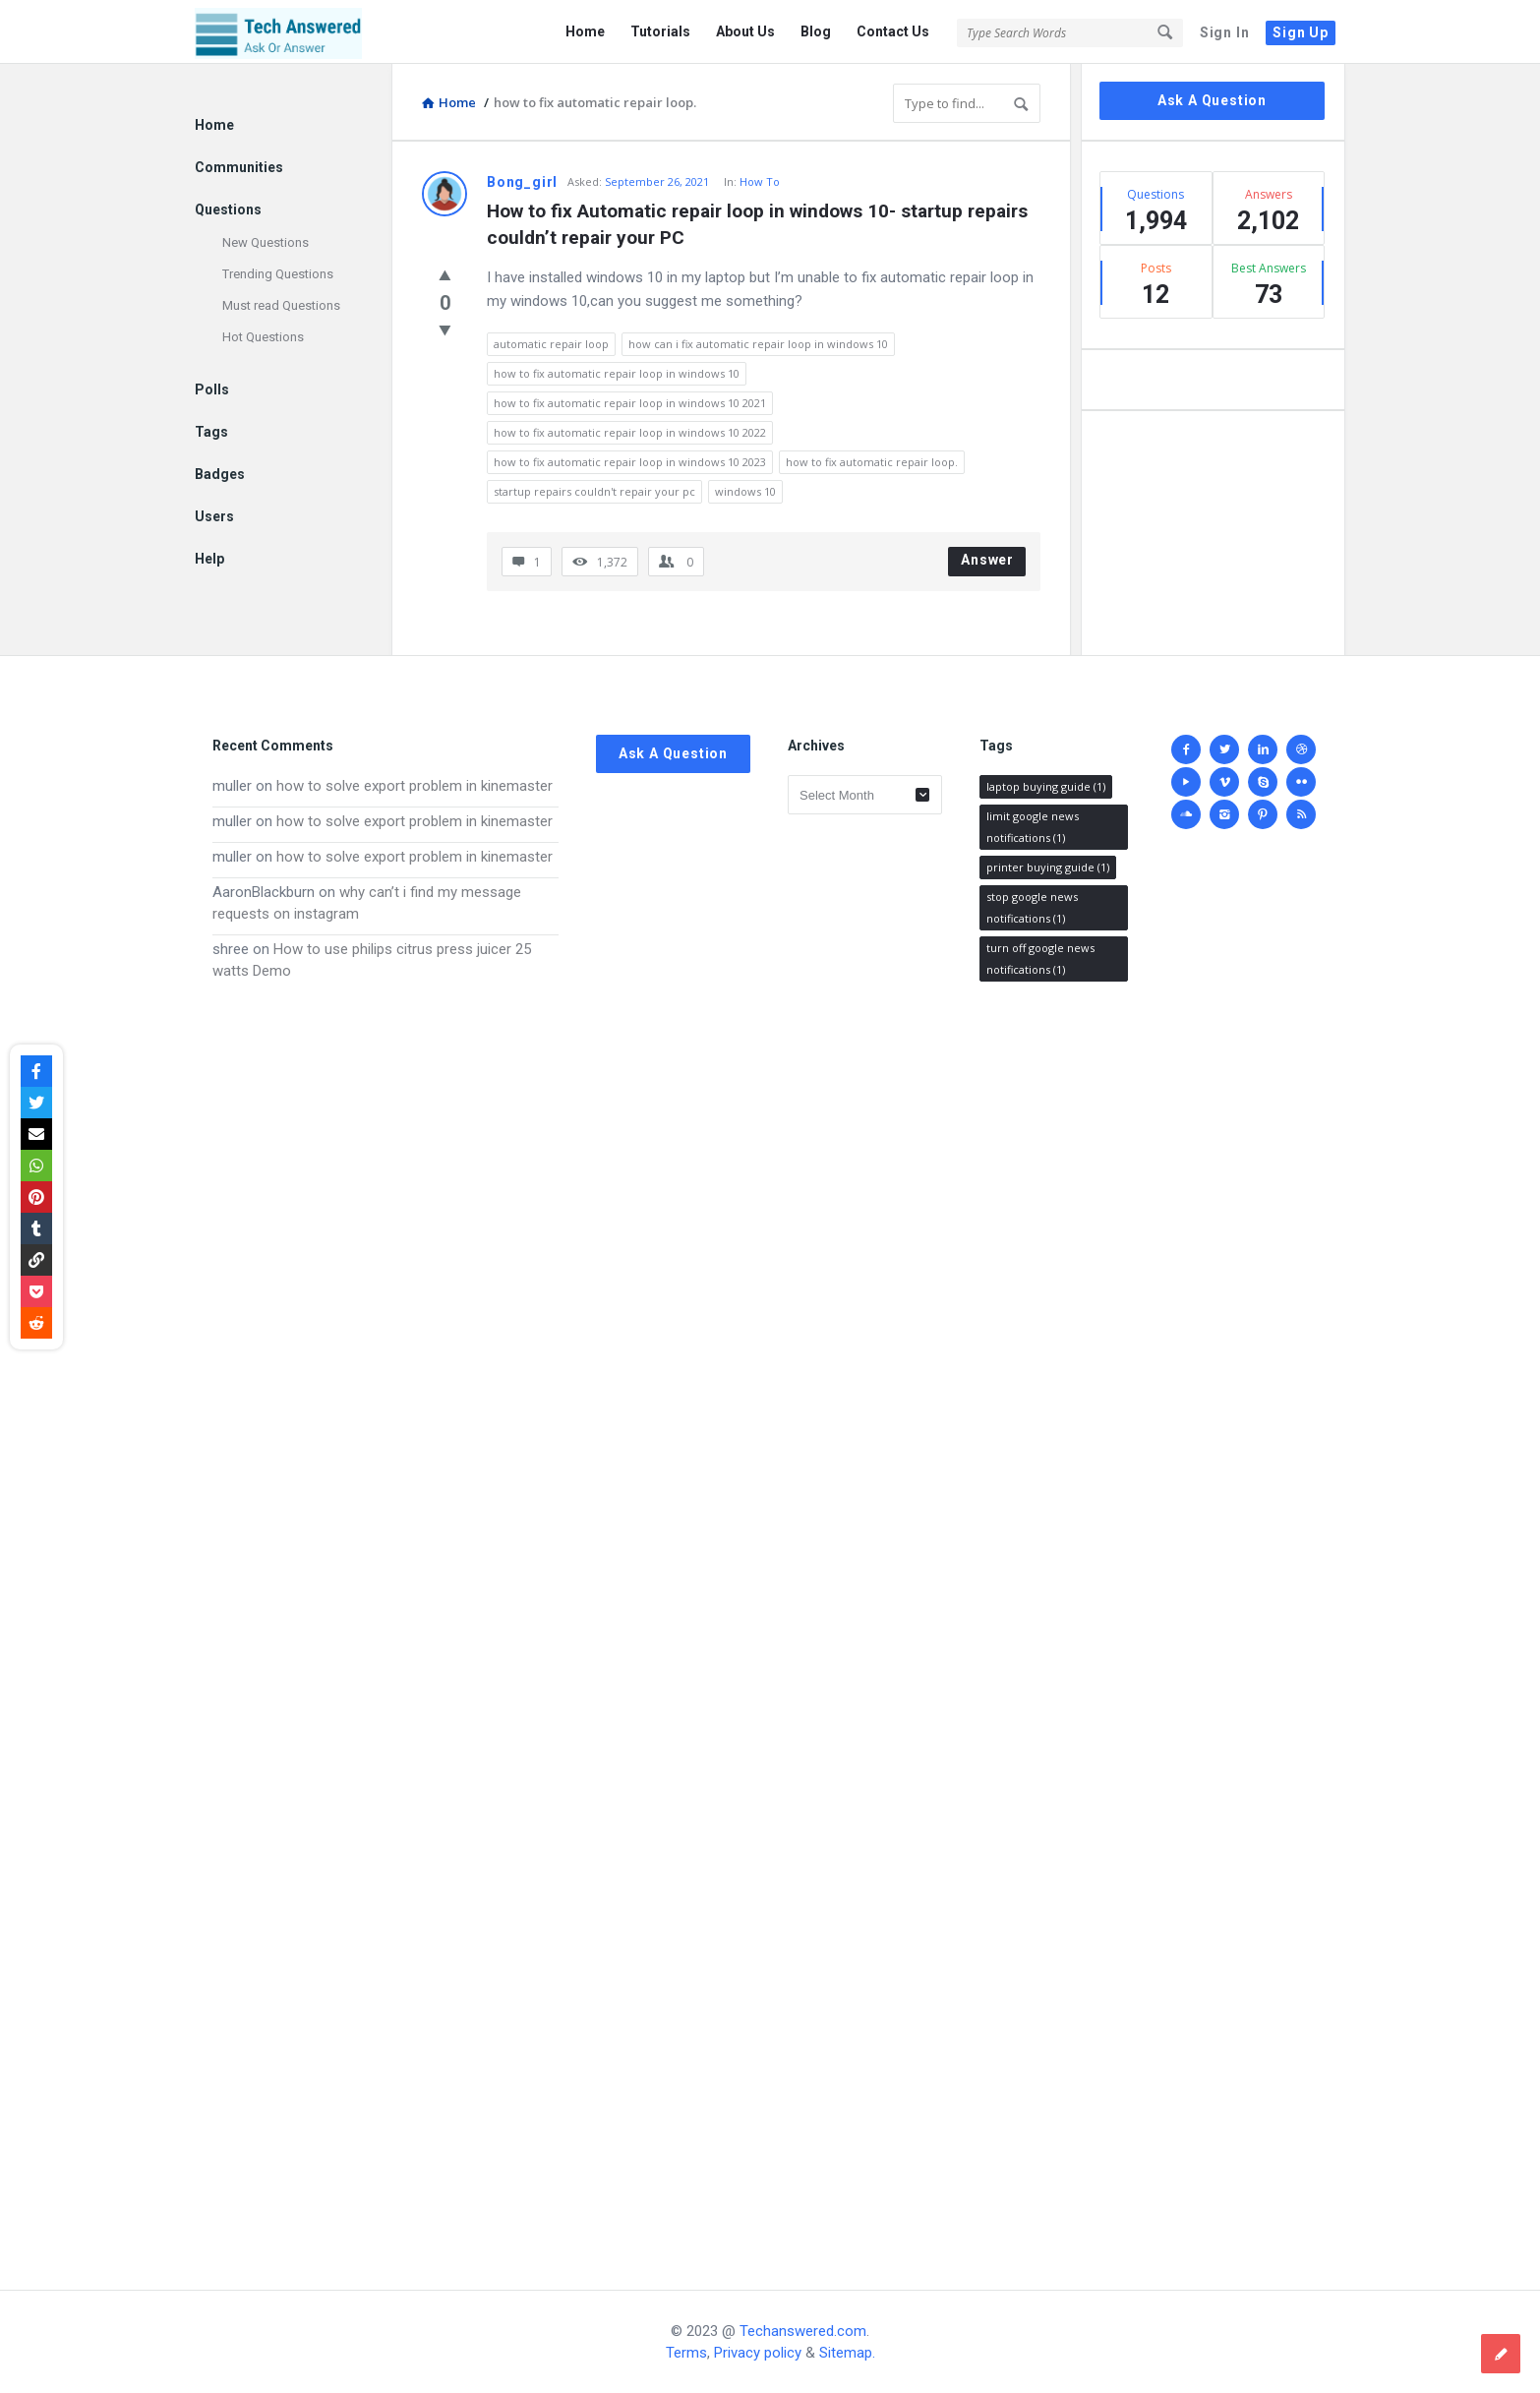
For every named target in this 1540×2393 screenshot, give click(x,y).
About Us (745, 31)
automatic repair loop (551, 343)
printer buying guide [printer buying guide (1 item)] (1047, 867)
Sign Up (1301, 32)
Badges (220, 474)
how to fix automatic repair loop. (872, 461)
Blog (815, 31)
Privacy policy (757, 2353)
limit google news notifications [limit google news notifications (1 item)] (1032, 826)
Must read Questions (281, 305)
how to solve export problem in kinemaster (414, 786)
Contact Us (893, 31)
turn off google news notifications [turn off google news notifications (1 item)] (1040, 958)
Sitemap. (847, 2353)
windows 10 (745, 491)
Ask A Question (1212, 100)
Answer (987, 560)
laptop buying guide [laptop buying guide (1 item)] (1045, 786)
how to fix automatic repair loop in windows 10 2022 (630, 432)
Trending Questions (277, 274)
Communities (239, 167)
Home (585, 31)
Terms (686, 2353)
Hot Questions (263, 336)
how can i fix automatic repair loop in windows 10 (758, 343)
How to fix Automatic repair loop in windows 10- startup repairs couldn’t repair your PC (760, 224)
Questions (228, 209)
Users (214, 516)
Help (209, 559)
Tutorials (660, 31)
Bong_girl (522, 182)
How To (760, 181)
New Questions (265, 242)
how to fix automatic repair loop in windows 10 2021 (630, 402)
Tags (211, 432)
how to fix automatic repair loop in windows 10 (617, 373)
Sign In (1225, 32)
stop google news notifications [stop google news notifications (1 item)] (1032, 907)
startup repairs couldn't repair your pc (594, 491)
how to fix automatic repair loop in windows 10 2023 (630, 461)
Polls (212, 389)
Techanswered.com (803, 2331)
